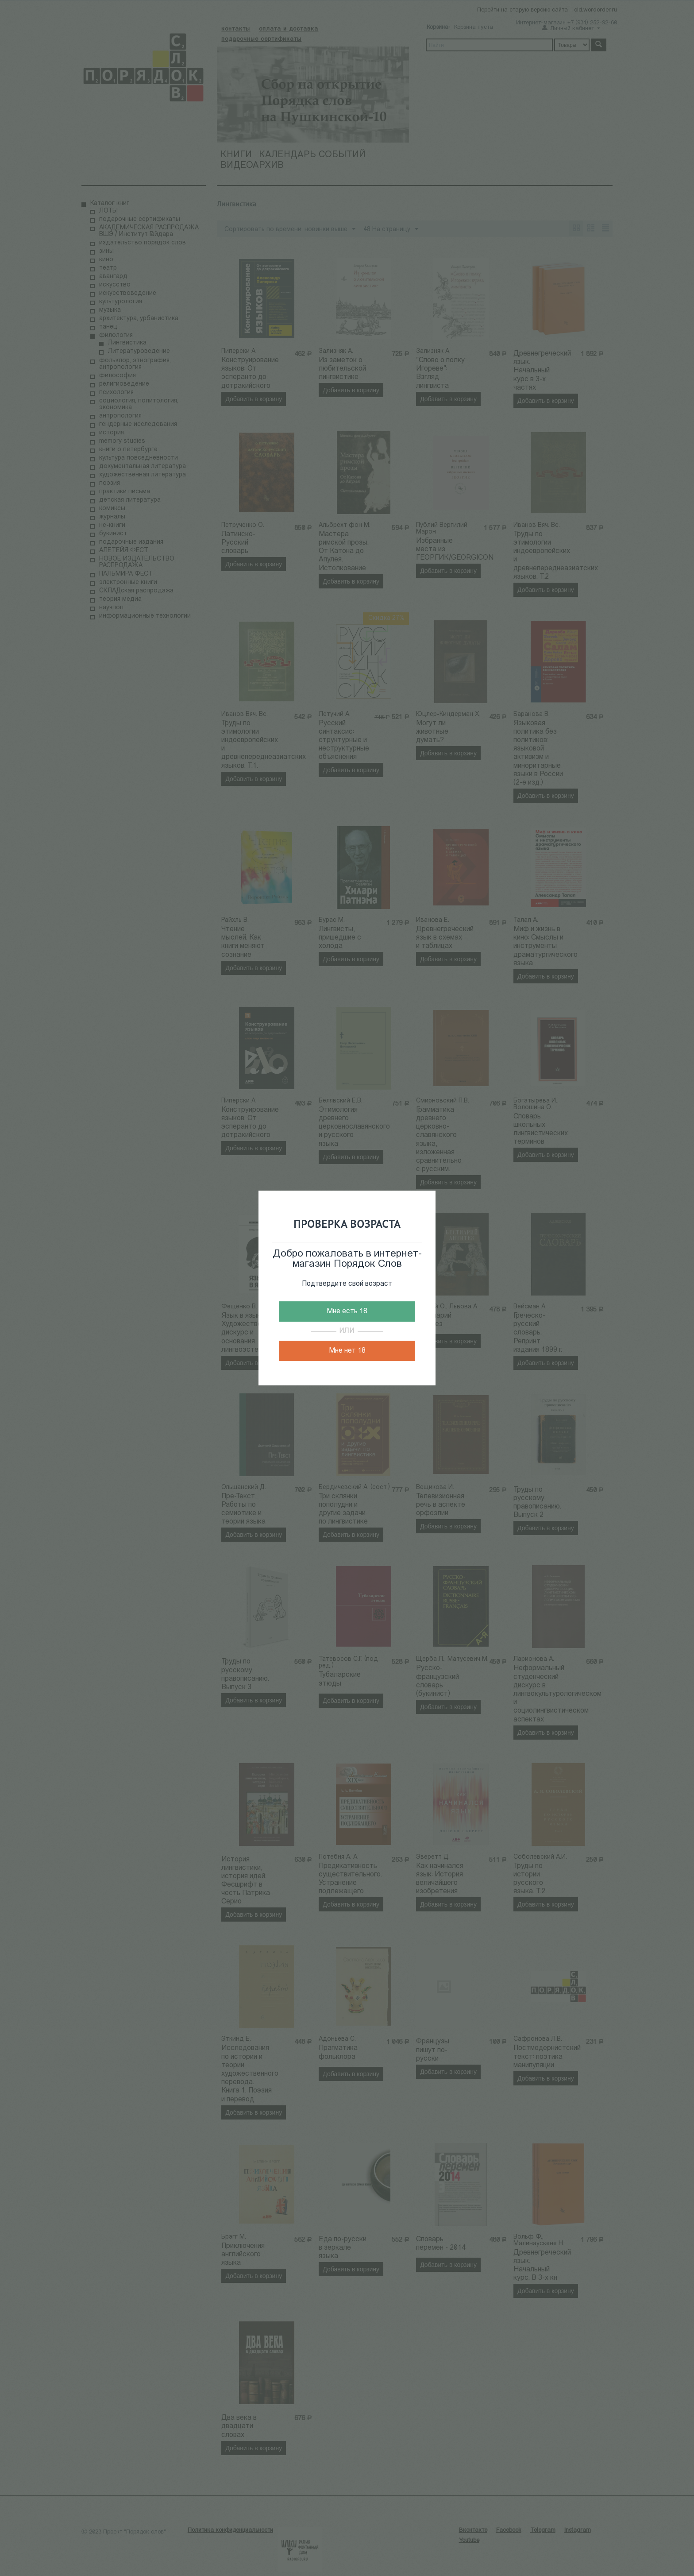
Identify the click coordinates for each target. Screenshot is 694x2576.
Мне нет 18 (347, 1350)
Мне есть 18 (347, 1311)
